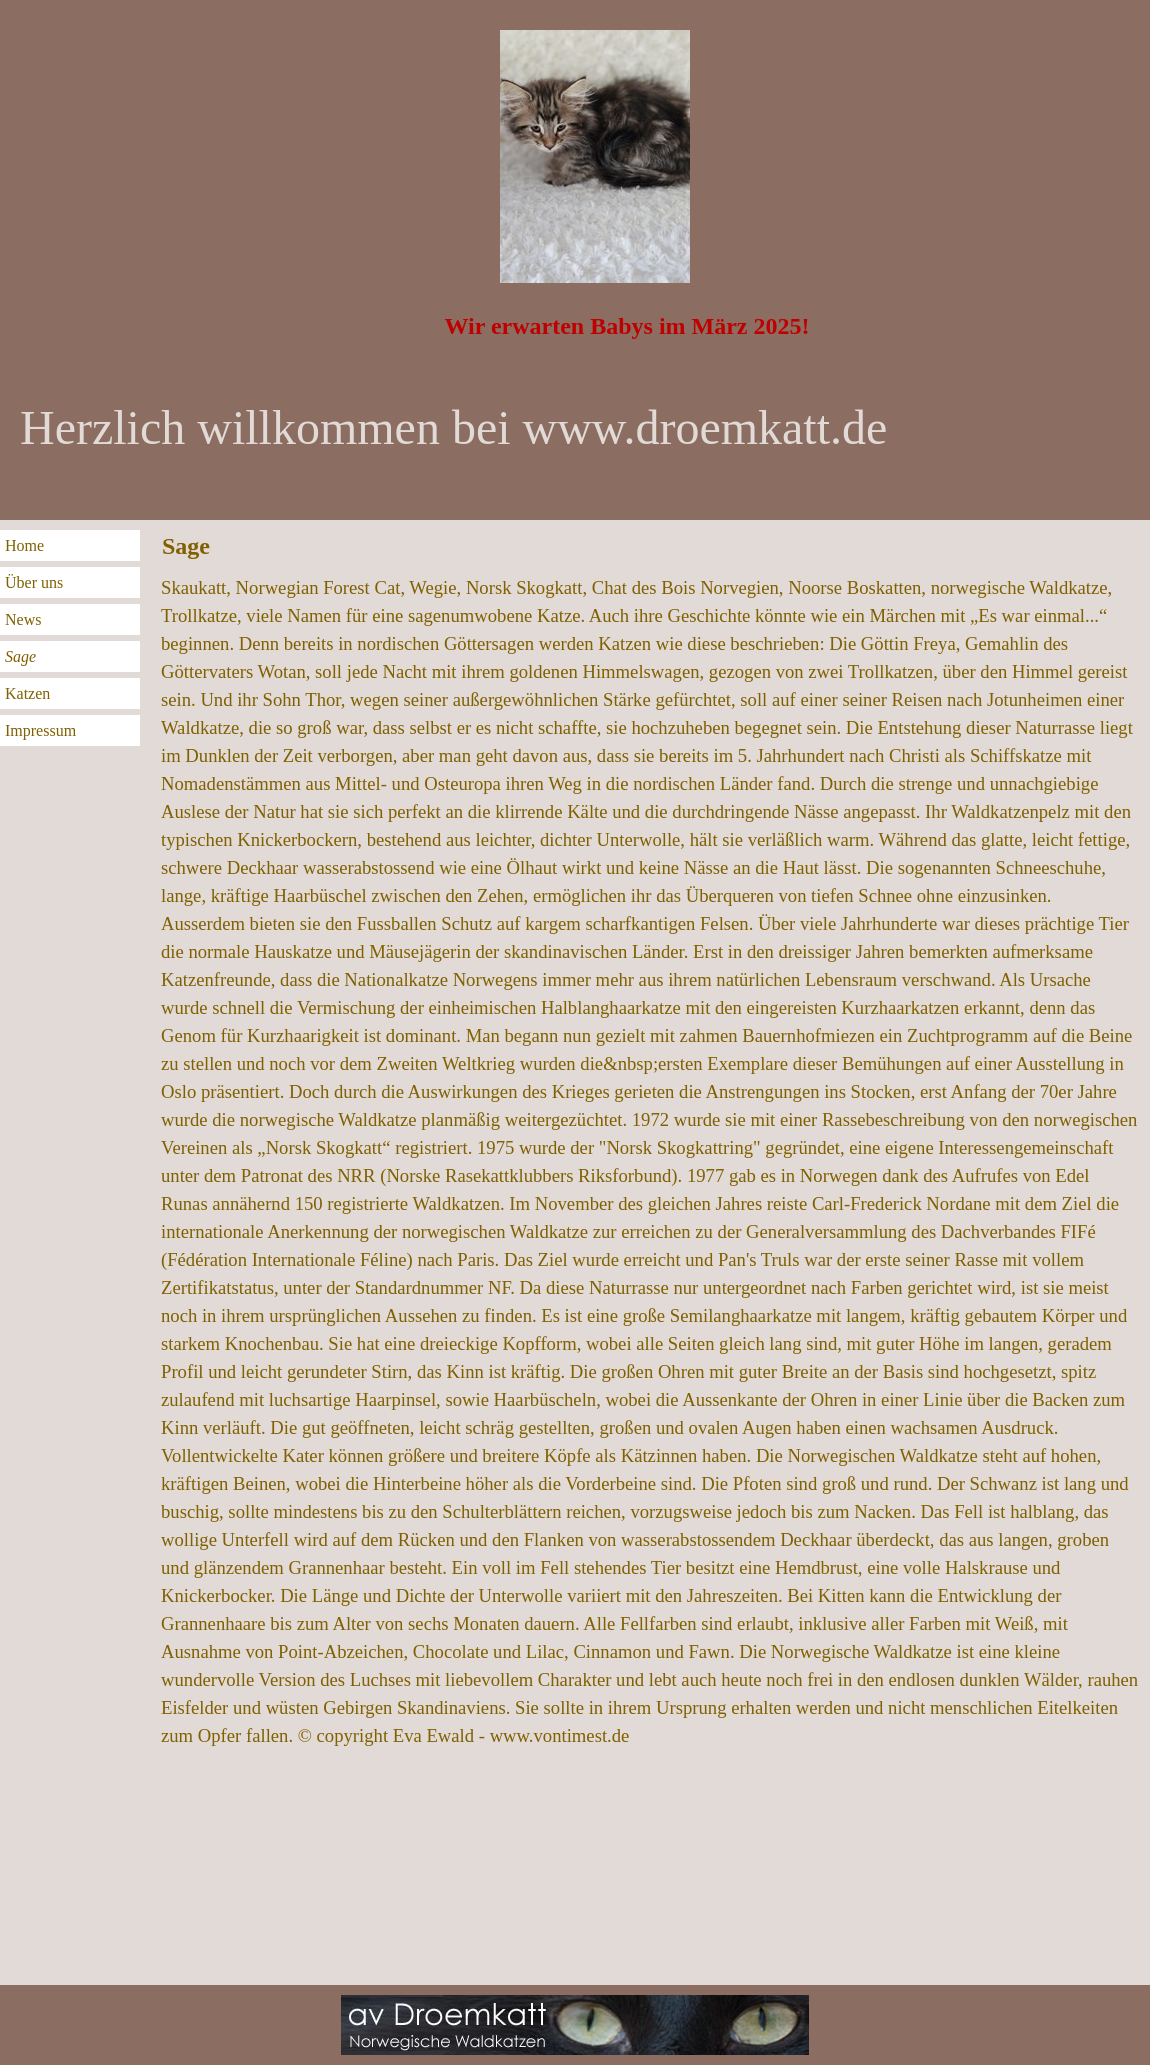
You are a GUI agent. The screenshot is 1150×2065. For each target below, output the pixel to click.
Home (24, 545)
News (23, 619)
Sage (20, 656)
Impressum (40, 730)
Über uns (34, 582)
